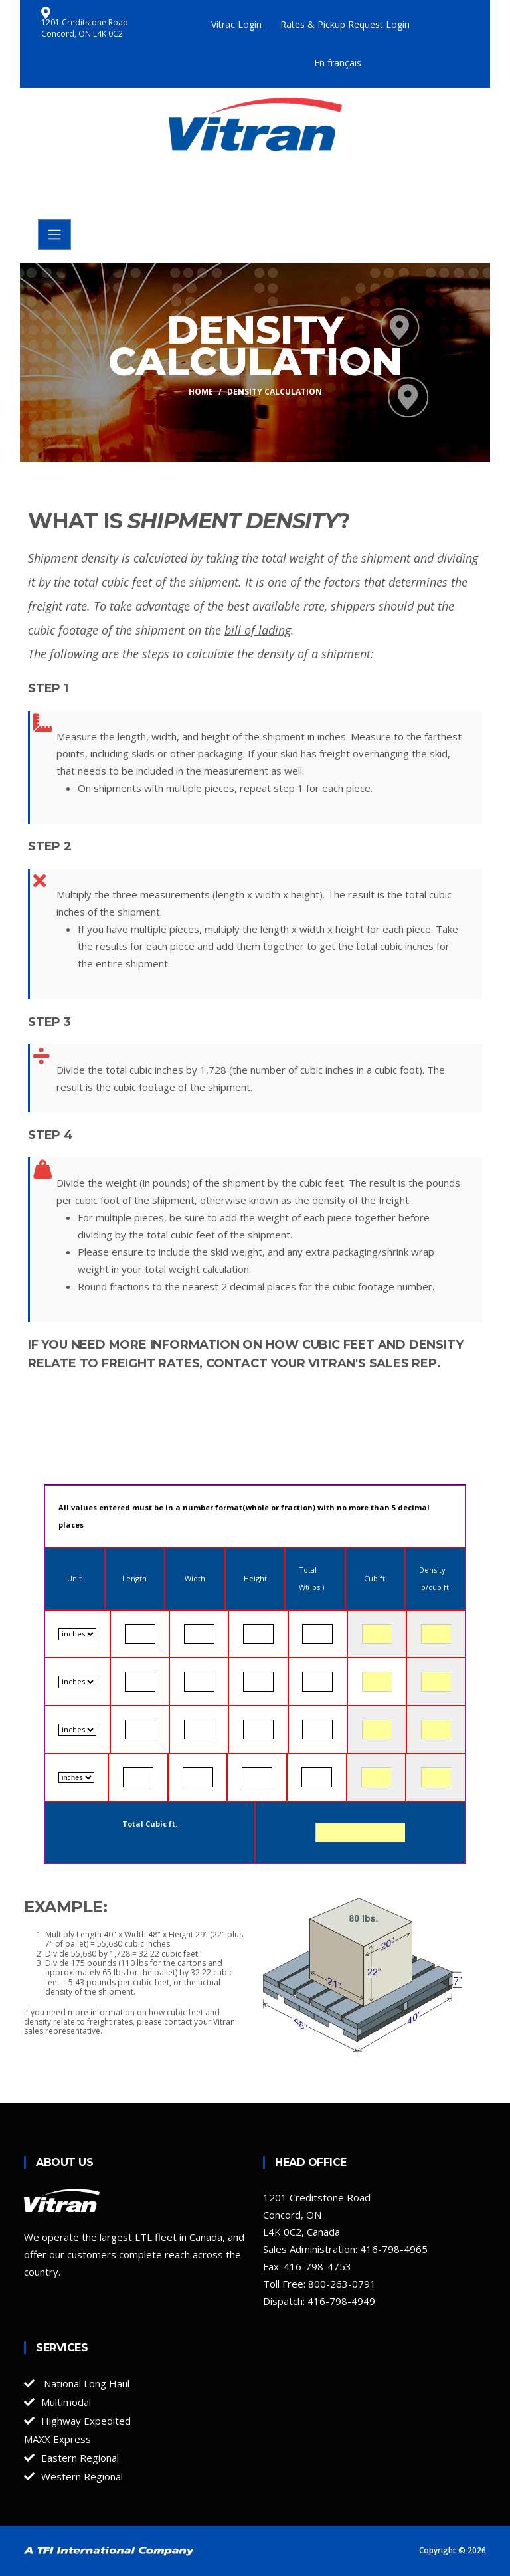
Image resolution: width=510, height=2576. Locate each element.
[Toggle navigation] (54, 234)
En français (337, 62)
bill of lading (257, 630)
